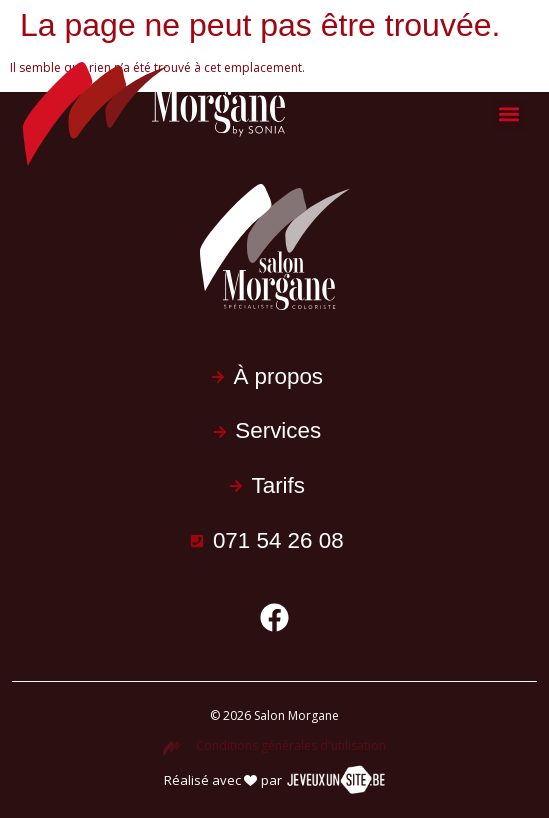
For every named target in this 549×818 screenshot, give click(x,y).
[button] (509, 114)
